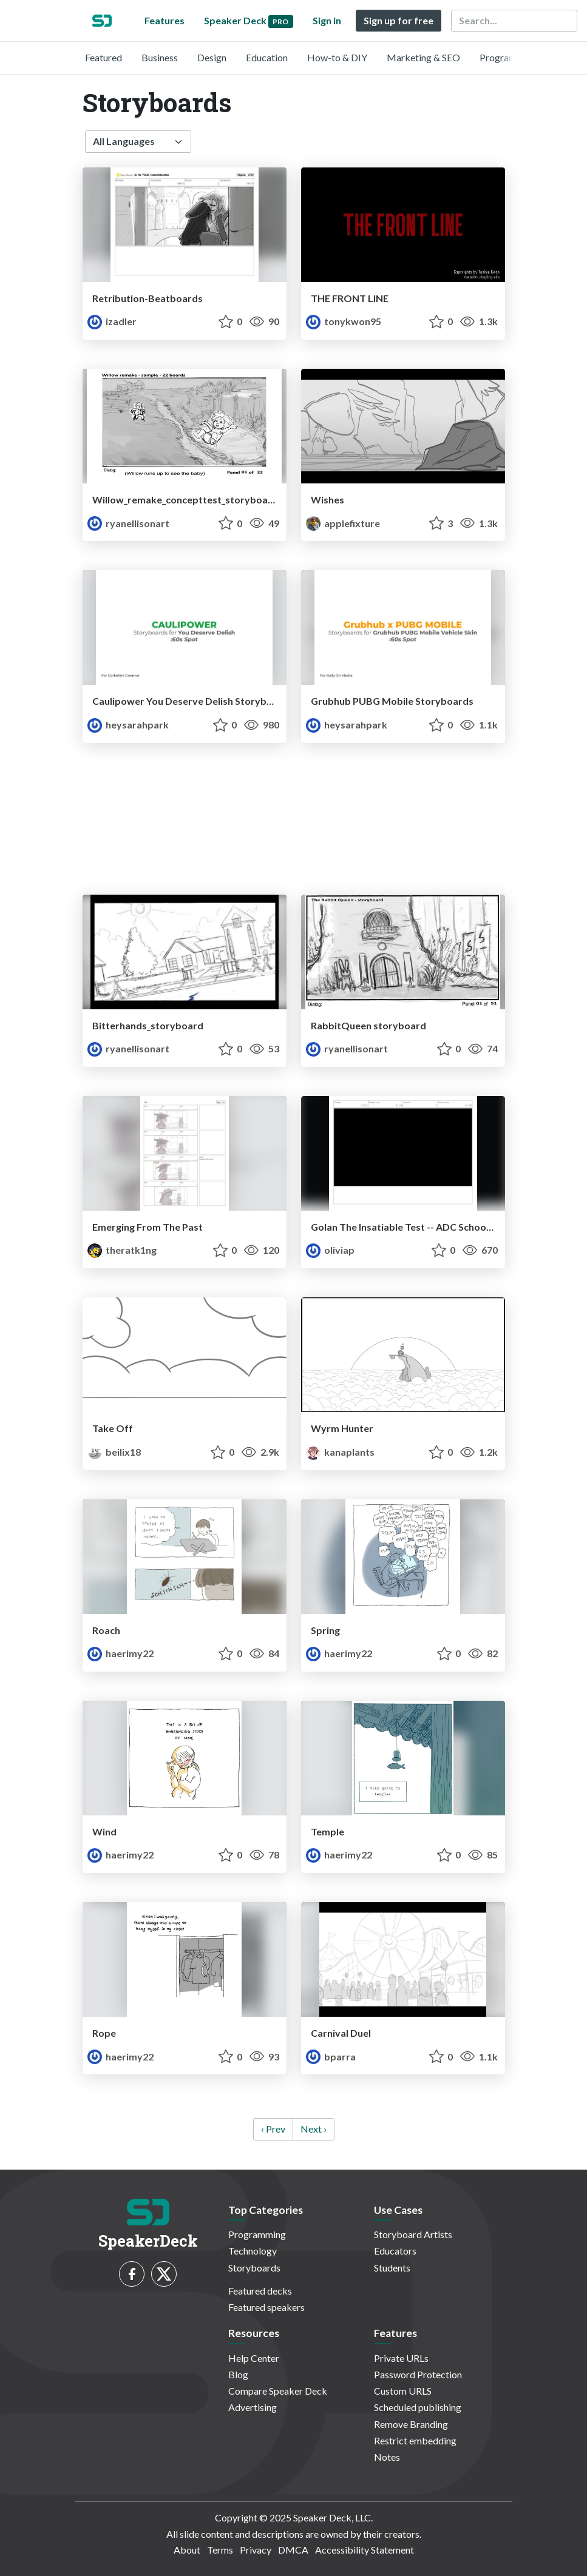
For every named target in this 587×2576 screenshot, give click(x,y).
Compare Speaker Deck (277, 2390)
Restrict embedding (415, 2440)
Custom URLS (403, 2390)
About (187, 2549)
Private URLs (401, 2358)
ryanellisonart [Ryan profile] (128, 523)
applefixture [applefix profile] (343, 523)
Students (392, 2267)
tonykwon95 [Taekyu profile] (343, 321)
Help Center (253, 2358)
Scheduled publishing (417, 2407)
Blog (238, 2374)
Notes (387, 2457)
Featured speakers (266, 2307)
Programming (508, 57)
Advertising (252, 2407)
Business (159, 57)
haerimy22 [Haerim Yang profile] (120, 1653)
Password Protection (418, 2374)
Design (211, 57)
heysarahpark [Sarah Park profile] (128, 724)
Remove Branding (411, 2424)
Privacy (255, 2549)
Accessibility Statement (364, 2549)
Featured (103, 57)
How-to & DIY (337, 57)
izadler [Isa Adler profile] (112, 321)
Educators (395, 2250)
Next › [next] (313, 2128)
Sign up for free (398, 20)
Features (164, 20)
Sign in (327, 20)
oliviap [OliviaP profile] (330, 1250)
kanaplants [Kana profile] (340, 1452)
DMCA (293, 2549)
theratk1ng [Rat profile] (122, 1250)
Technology (252, 2250)
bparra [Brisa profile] (331, 2056)
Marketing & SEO (423, 57)
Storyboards (254, 2267)
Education (267, 57)
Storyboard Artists (413, 2234)
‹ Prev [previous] (273, 2128)
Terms (220, 2549)
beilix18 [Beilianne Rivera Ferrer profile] (114, 1452)
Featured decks (260, 2290)
